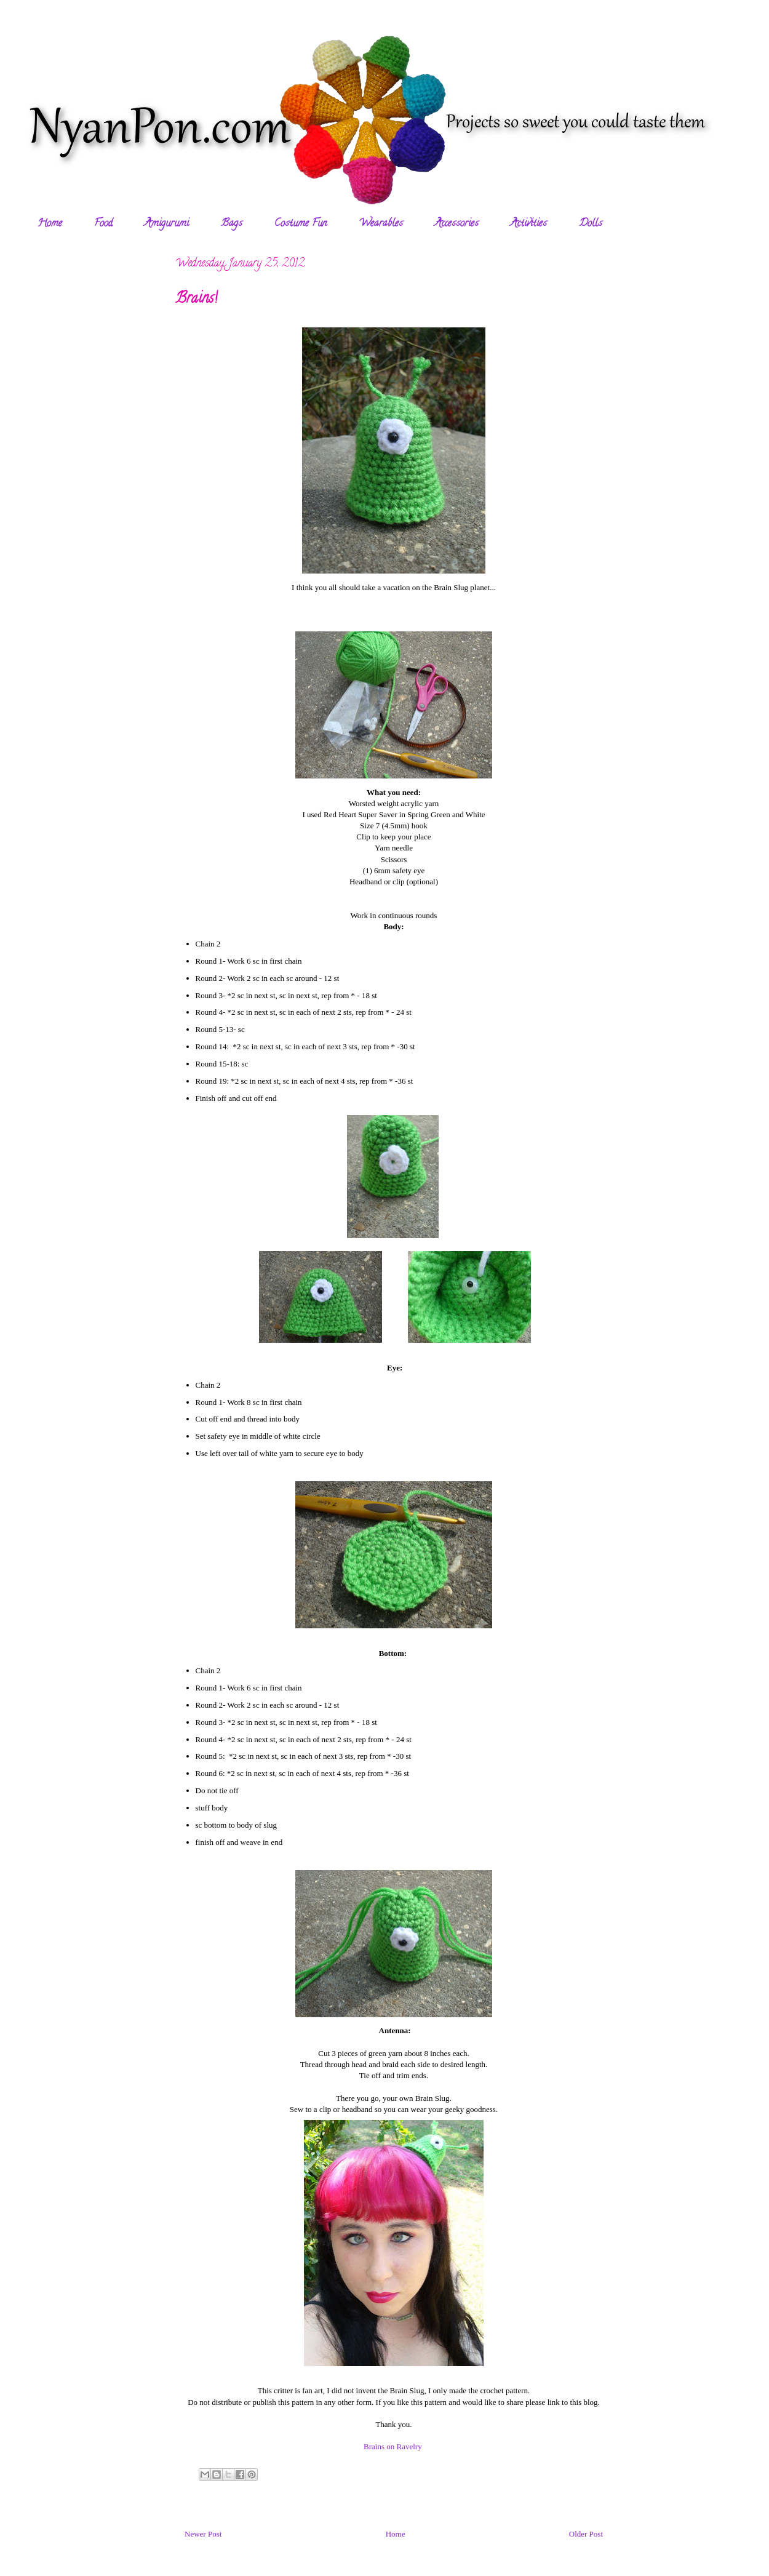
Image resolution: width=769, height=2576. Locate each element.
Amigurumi (167, 224)
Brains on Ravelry (393, 2446)
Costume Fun (300, 224)
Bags (231, 224)
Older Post (586, 2533)
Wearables (381, 224)
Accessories (457, 224)
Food (103, 224)
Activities (529, 224)
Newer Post (203, 2533)
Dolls (590, 224)
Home (50, 224)
